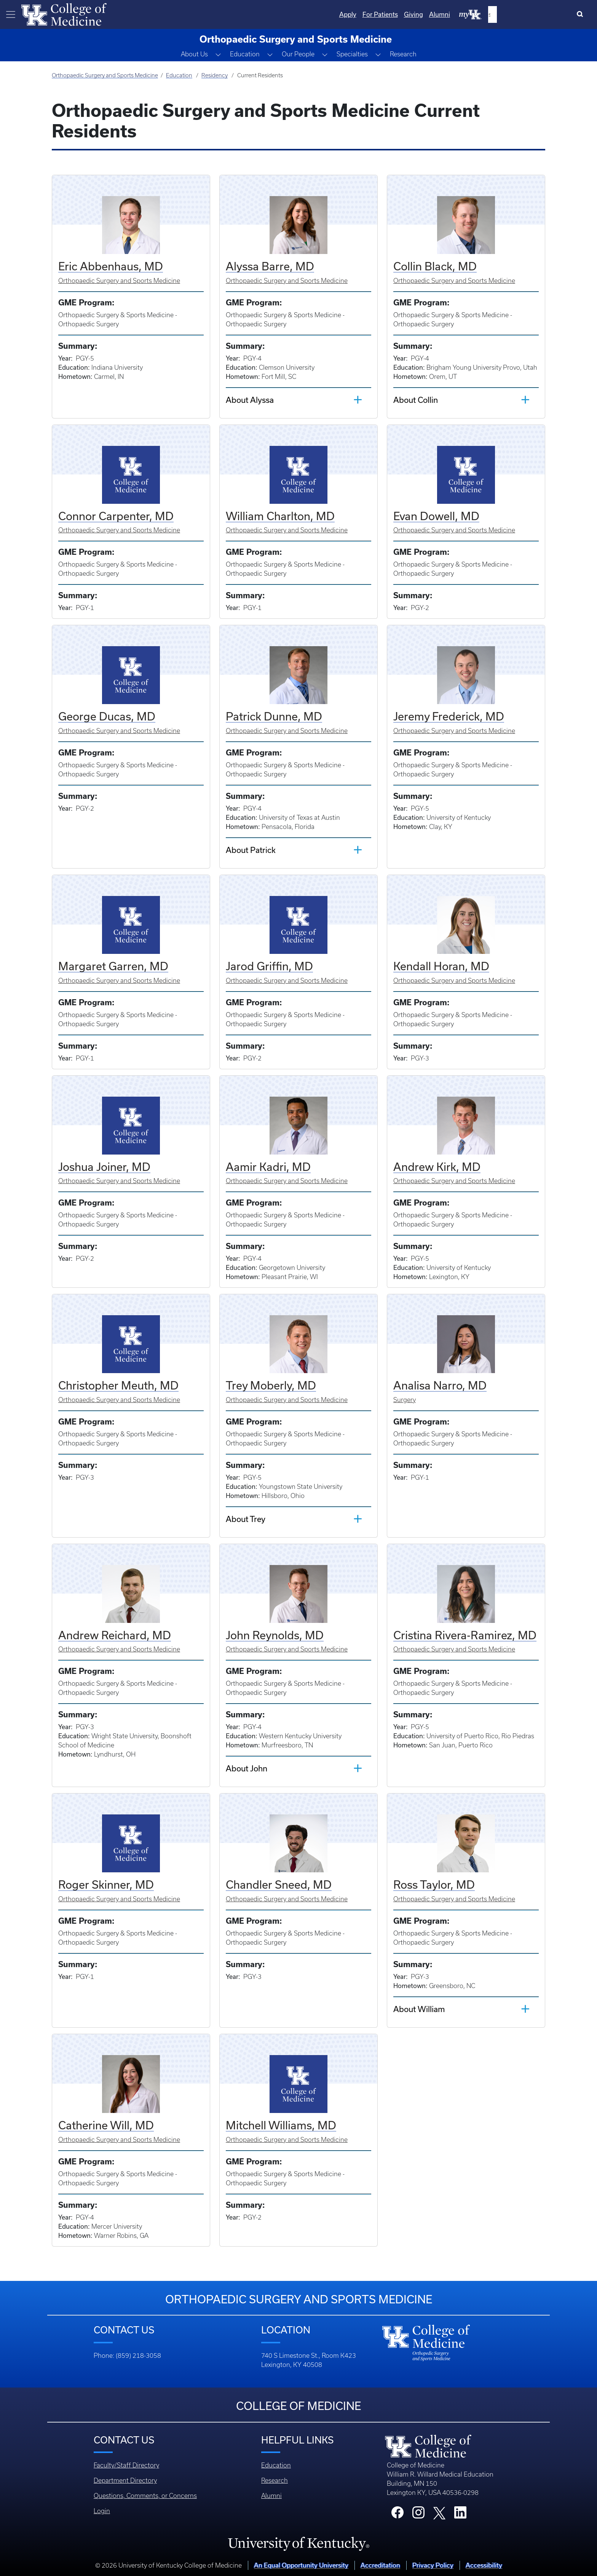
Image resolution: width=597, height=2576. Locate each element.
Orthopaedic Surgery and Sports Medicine (105, 75)
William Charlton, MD (280, 515)
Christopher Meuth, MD (118, 1385)
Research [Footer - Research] (274, 2480)
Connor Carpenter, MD (116, 515)
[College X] (439, 2512)
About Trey (245, 1519)
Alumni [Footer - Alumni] (271, 2495)
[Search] (581, 14)
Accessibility (484, 2565)
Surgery (404, 1399)
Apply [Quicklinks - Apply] (425, 14)
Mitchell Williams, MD (281, 2125)
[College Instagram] (418, 2514)
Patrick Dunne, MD (274, 716)
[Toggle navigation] (10, 14)
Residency (214, 75)
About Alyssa (250, 399)
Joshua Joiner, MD (104, 1166)
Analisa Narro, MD (440, 1385)
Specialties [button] (352, 54)
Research (403, 54)
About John (246, 1768)
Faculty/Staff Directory (126, 2465)
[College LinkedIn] (460, 2514)
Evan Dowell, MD (436, 515)
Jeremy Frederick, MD (448, 716)
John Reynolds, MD (275, 1635)
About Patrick (251, 849)
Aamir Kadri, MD (268, 1166)
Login (102, 2510)
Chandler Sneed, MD (279, 1884)
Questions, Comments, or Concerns (145, 2495)
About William (419, 2009)
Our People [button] (298, 54)
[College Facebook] (397, 2514)
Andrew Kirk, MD (436, 1166)
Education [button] (245, 54)
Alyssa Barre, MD (270, 266)
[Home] (64, 13)
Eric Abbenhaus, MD (110, 266)
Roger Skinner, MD (106, 1884)
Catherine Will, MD (106, 2125)
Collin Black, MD (435, 266)
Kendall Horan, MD (441, 966)
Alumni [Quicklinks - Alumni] (517, 14)
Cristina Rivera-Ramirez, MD (464, 1635)
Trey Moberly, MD (271, 1385)
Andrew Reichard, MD (114, 1635)
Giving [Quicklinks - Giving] (491, 14)
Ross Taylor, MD (434, 1884)
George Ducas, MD (106, 716)
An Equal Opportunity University (301, 2565)
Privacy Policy (432, 2565)
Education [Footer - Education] (276, 2465)
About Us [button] (194, 54)
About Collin (415, 399)
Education (179, 75)
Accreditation (380, 2565)
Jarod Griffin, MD (269, 966)
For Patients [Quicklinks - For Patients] (458, 14)
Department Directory (125, 2480)
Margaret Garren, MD (113, 966)
